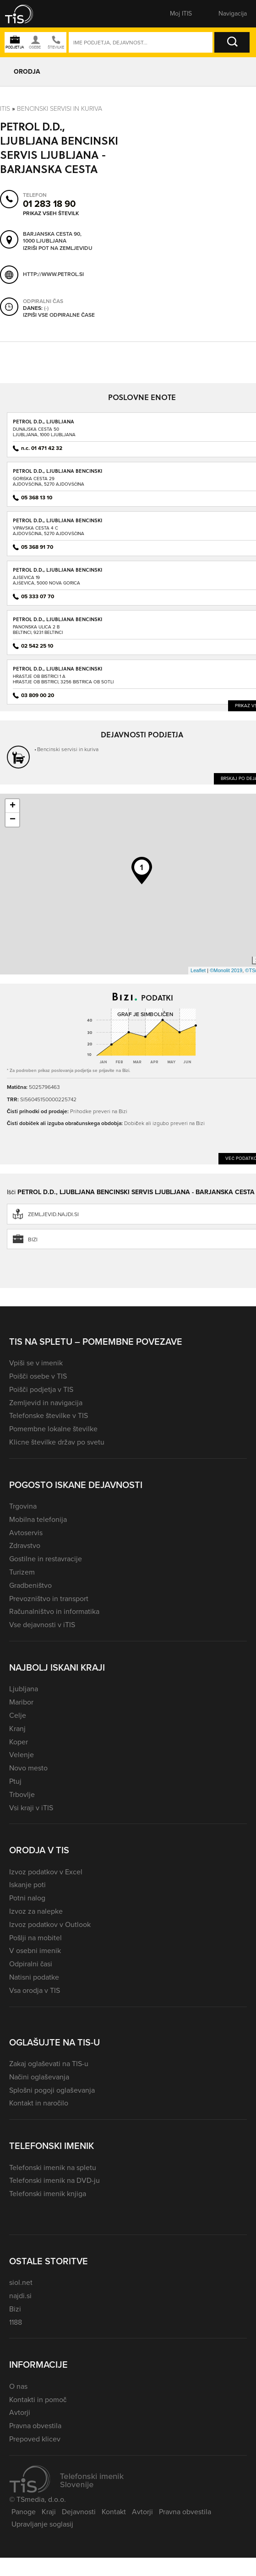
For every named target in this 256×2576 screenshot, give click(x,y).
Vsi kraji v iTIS (31, 1807)
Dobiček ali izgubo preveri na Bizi (164, 1123)
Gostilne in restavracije (45, 1558)
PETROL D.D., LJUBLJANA (43, 421)
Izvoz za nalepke (36, 1911)
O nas (18, 2386)
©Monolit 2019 (226, 970)
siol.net (21, 2282)
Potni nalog (27, 1898)
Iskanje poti (27, 1884)
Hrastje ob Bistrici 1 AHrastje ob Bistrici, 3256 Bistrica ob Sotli (63, 679)
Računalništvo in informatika (54, 1611)
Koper (18, 1742)
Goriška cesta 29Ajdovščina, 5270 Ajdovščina (48, 481)
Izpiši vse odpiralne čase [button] (59, 315)
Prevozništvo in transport (48, 1598)
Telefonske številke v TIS (48, 1415)
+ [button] (13, 806)
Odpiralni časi (30, 1964)
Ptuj (15, 1781)
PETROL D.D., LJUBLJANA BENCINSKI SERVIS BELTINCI (57, 622)
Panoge (23, 2511)
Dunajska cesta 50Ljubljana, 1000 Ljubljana (44, 432)
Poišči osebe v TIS (38, 1376)
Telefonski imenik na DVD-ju (54, 2180)
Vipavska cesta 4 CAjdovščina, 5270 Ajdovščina (48, 531)
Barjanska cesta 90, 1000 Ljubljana (52, 237)
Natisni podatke (34, 1977)
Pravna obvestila (35, 2425)
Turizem (22, 1572)
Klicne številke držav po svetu (56, 1442)
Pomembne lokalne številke (53, 1428)
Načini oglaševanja (39, 2077)
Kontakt (114, 2511)
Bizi (15, 2309)
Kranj (17, 1728)
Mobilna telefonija (38, 1519)
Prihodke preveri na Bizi (98, 1111)
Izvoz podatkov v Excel (45, 1872)
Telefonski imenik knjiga (47, 2193)
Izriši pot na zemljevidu (58, 248)
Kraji (49, 2511)
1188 (15, 2322)
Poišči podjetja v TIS (41, 1389)
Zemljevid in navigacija (45, 1402)
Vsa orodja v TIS (34, 1990)
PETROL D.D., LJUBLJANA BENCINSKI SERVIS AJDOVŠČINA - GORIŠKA (57, 474)
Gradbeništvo (30, 1585)
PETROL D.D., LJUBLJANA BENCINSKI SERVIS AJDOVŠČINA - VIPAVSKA (57, 523)
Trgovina (23, 1506)
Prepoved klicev (34, 2439)
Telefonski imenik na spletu (52, 2167)
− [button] (13, 820)
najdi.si (20, 2295)
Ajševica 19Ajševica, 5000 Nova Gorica (46, 580)
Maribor (21, 1702)
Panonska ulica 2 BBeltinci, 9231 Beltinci (38, 629)
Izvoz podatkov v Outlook (50, 1924)
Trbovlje (22, 1794)
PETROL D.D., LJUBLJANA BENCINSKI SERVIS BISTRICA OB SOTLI (57, 672)
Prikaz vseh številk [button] (51, 213)
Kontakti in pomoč (37, 2399)
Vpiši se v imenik (36, 1363)
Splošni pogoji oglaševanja (52, 2090)
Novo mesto (28, 1768)
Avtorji (19, 2412)
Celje (17, 1715)
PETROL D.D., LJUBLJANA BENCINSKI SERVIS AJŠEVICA (57, 573)
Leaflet (198, 970)
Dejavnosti (79, 2511)
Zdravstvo (24, 1545)
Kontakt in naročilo (38, 2103)
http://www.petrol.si (53, 274)
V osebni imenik (35, 1950)
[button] (25, 13)
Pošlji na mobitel (35, 1937)
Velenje (21, 1754)
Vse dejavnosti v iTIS (42, 1624)
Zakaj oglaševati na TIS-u (48, 2063)
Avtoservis (26, 1532)
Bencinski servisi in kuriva (59, 109)
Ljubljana (23, 1688)
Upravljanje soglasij (42, 2524)
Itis (5, 109)
